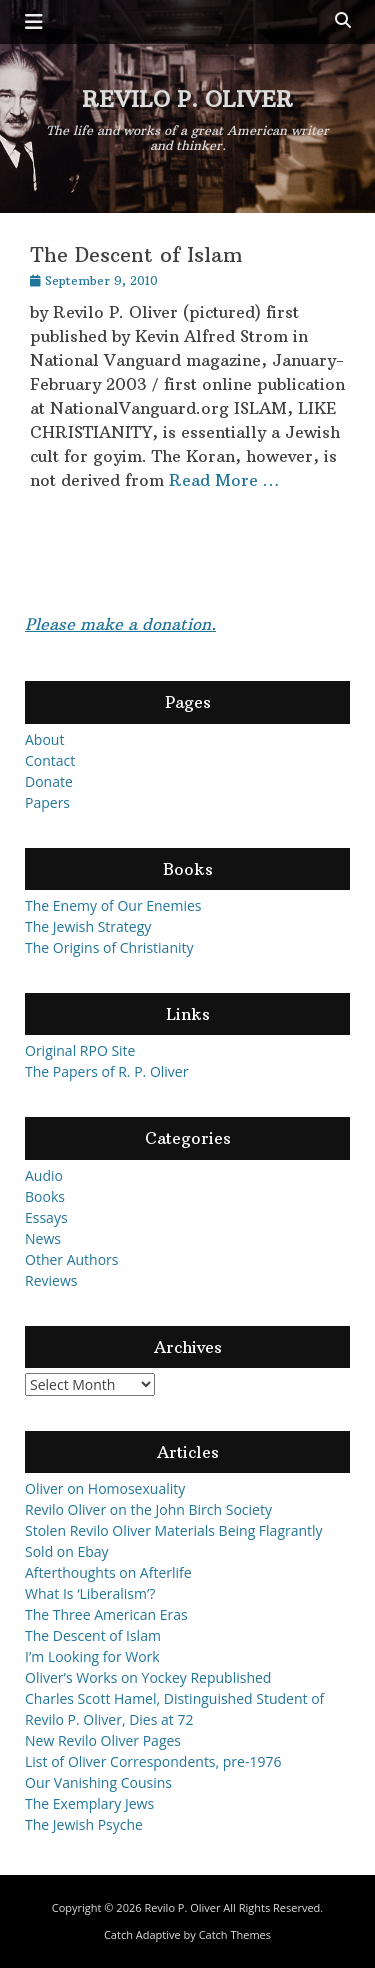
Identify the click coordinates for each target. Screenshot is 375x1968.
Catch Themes (235, 1934)
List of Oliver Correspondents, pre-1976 (153, 1761)
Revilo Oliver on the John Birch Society (148, 1509)
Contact (50, 760)
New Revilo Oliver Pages (103, 1740)
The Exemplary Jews (89, 1803)
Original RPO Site (80, 1050)
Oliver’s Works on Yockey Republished (148, 1677)
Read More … (224, 480)
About (44, 739)
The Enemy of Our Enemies (113, 905)
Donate (49, 781)
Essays (46, 1217)
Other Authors (72, 1259)
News (43, 1238)
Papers (47, 802)
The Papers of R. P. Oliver (106, 1071)
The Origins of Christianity (109, 947)
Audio (44, 1175)
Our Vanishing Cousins (98, 1782)
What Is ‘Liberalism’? (90, 1593)
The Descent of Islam (136, 254)
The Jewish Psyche (84, 1824)
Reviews (51, 1280)
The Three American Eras (106, 1614)
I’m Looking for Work (92, 1656)
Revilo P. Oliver (187, 99)
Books (45, 1196)
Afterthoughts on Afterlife (108, 1572)
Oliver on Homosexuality (105, 1488)
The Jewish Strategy (88, 926)
